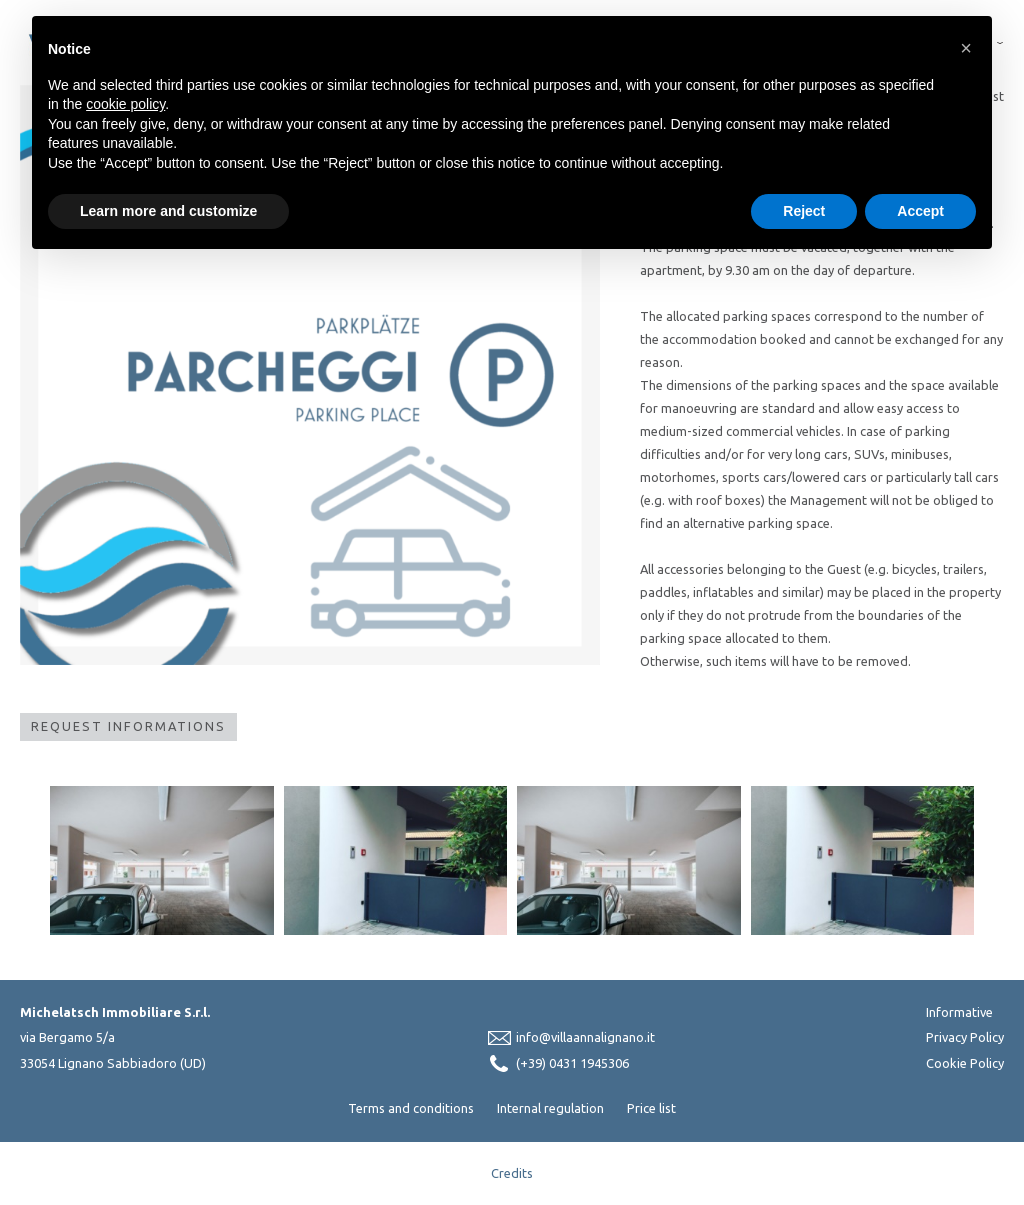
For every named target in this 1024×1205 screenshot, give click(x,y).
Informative (959, 1012)
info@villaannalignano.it (585, 1037)
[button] (966, 48)
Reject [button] (804, 211)
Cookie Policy (965, 1063)
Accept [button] (920, 211)
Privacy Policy (965, 1037)
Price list (651, 1108)
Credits (512, 1173)
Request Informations (128, 726)
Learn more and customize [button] (168, 211)
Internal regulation (550, 1108)
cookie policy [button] (125, 104)
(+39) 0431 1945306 (572, 1063)
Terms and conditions (411, 1108)
